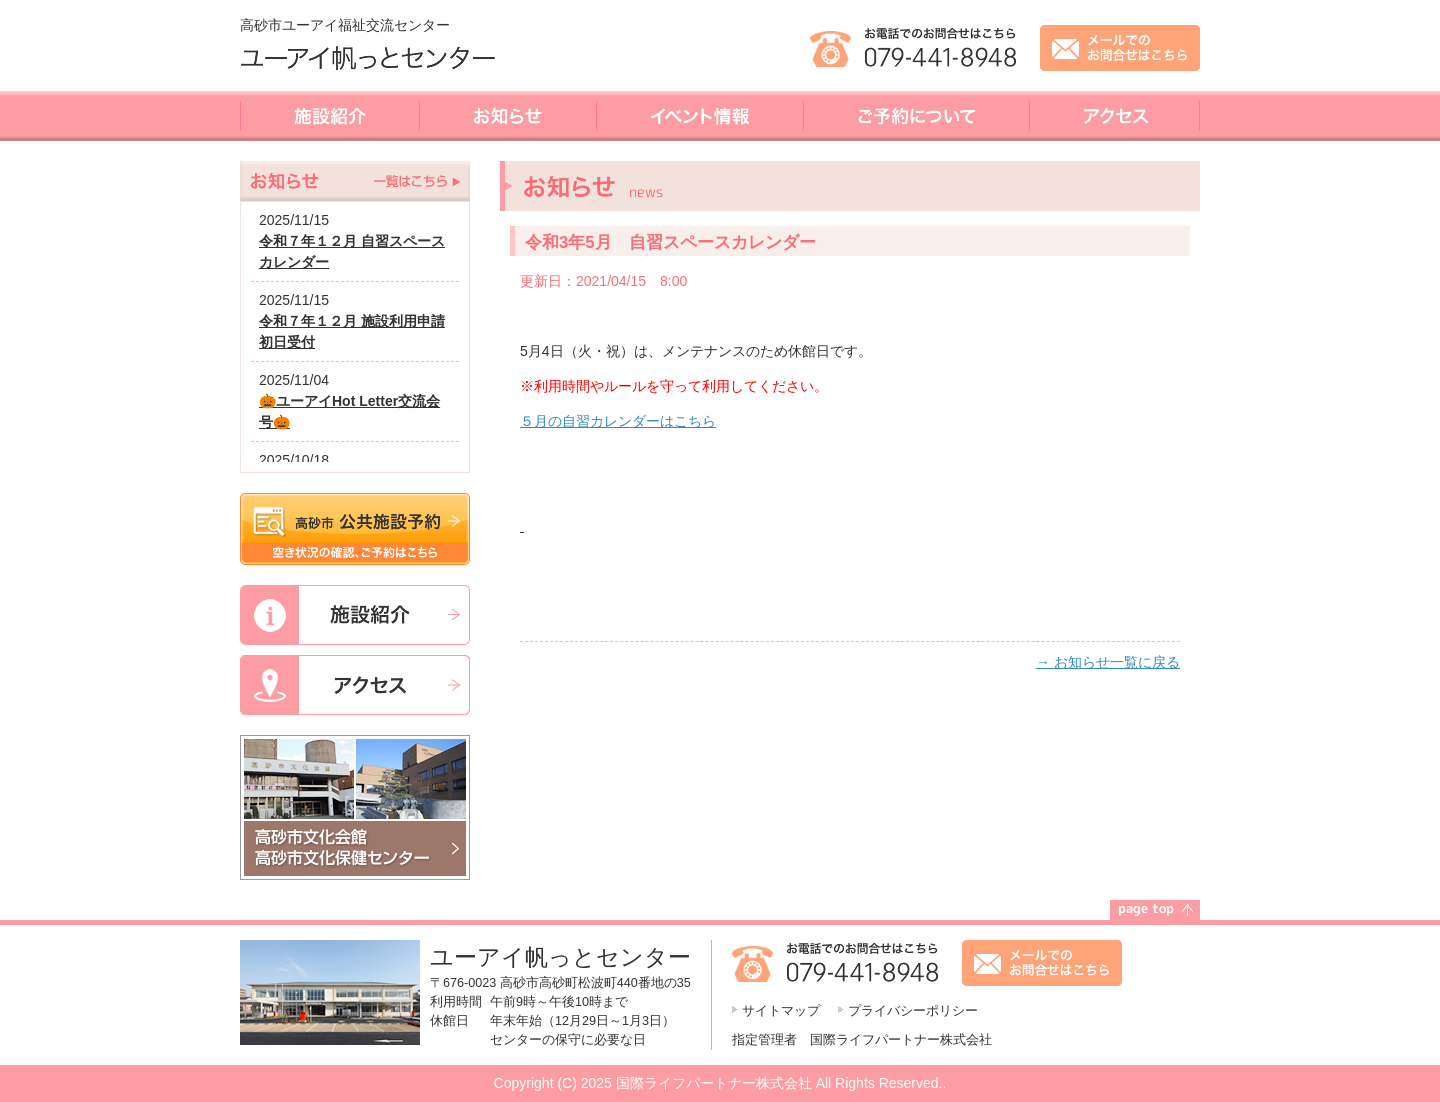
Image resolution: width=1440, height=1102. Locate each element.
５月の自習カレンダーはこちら (618, 421)
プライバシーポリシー (913, 1011)
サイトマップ (781, 1011)
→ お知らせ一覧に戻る (1108, 662)
